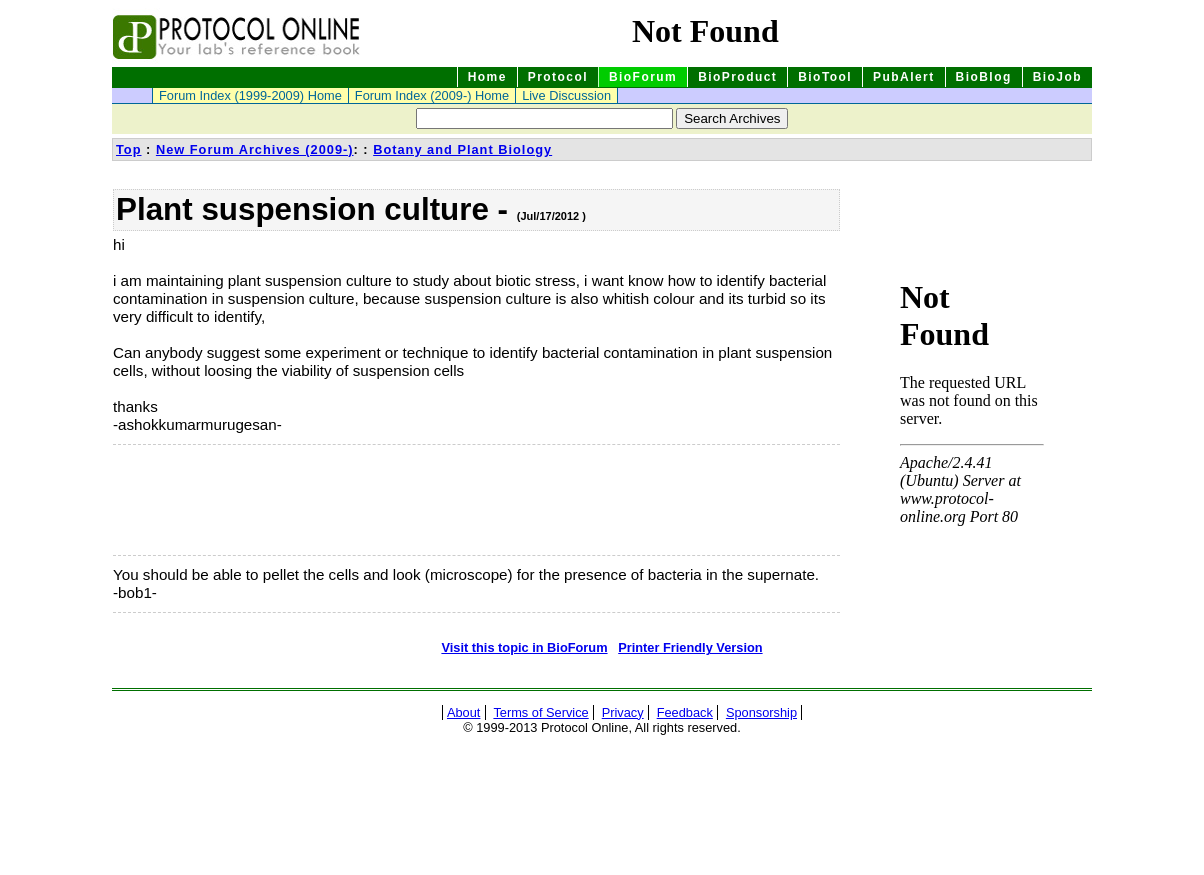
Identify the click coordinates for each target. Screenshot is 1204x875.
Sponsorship (761, 712)
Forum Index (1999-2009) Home (250, 95)
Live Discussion (566, 95)
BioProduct (737, 77)
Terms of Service (540, 712)
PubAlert (904, 77)
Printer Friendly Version (690, 647)
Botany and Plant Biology (462, 149)
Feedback (685, 712)
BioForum (643, 77)
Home (487, 77)
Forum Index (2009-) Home (432, 95)
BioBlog (984, 77)
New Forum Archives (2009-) (255, 149)
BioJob (1057, 77)
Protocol (558, 77)
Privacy (623, 712)
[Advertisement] (213, 500)
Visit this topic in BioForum (524, 647)
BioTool (825, 77)
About (463, 712)
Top (129, 149)
